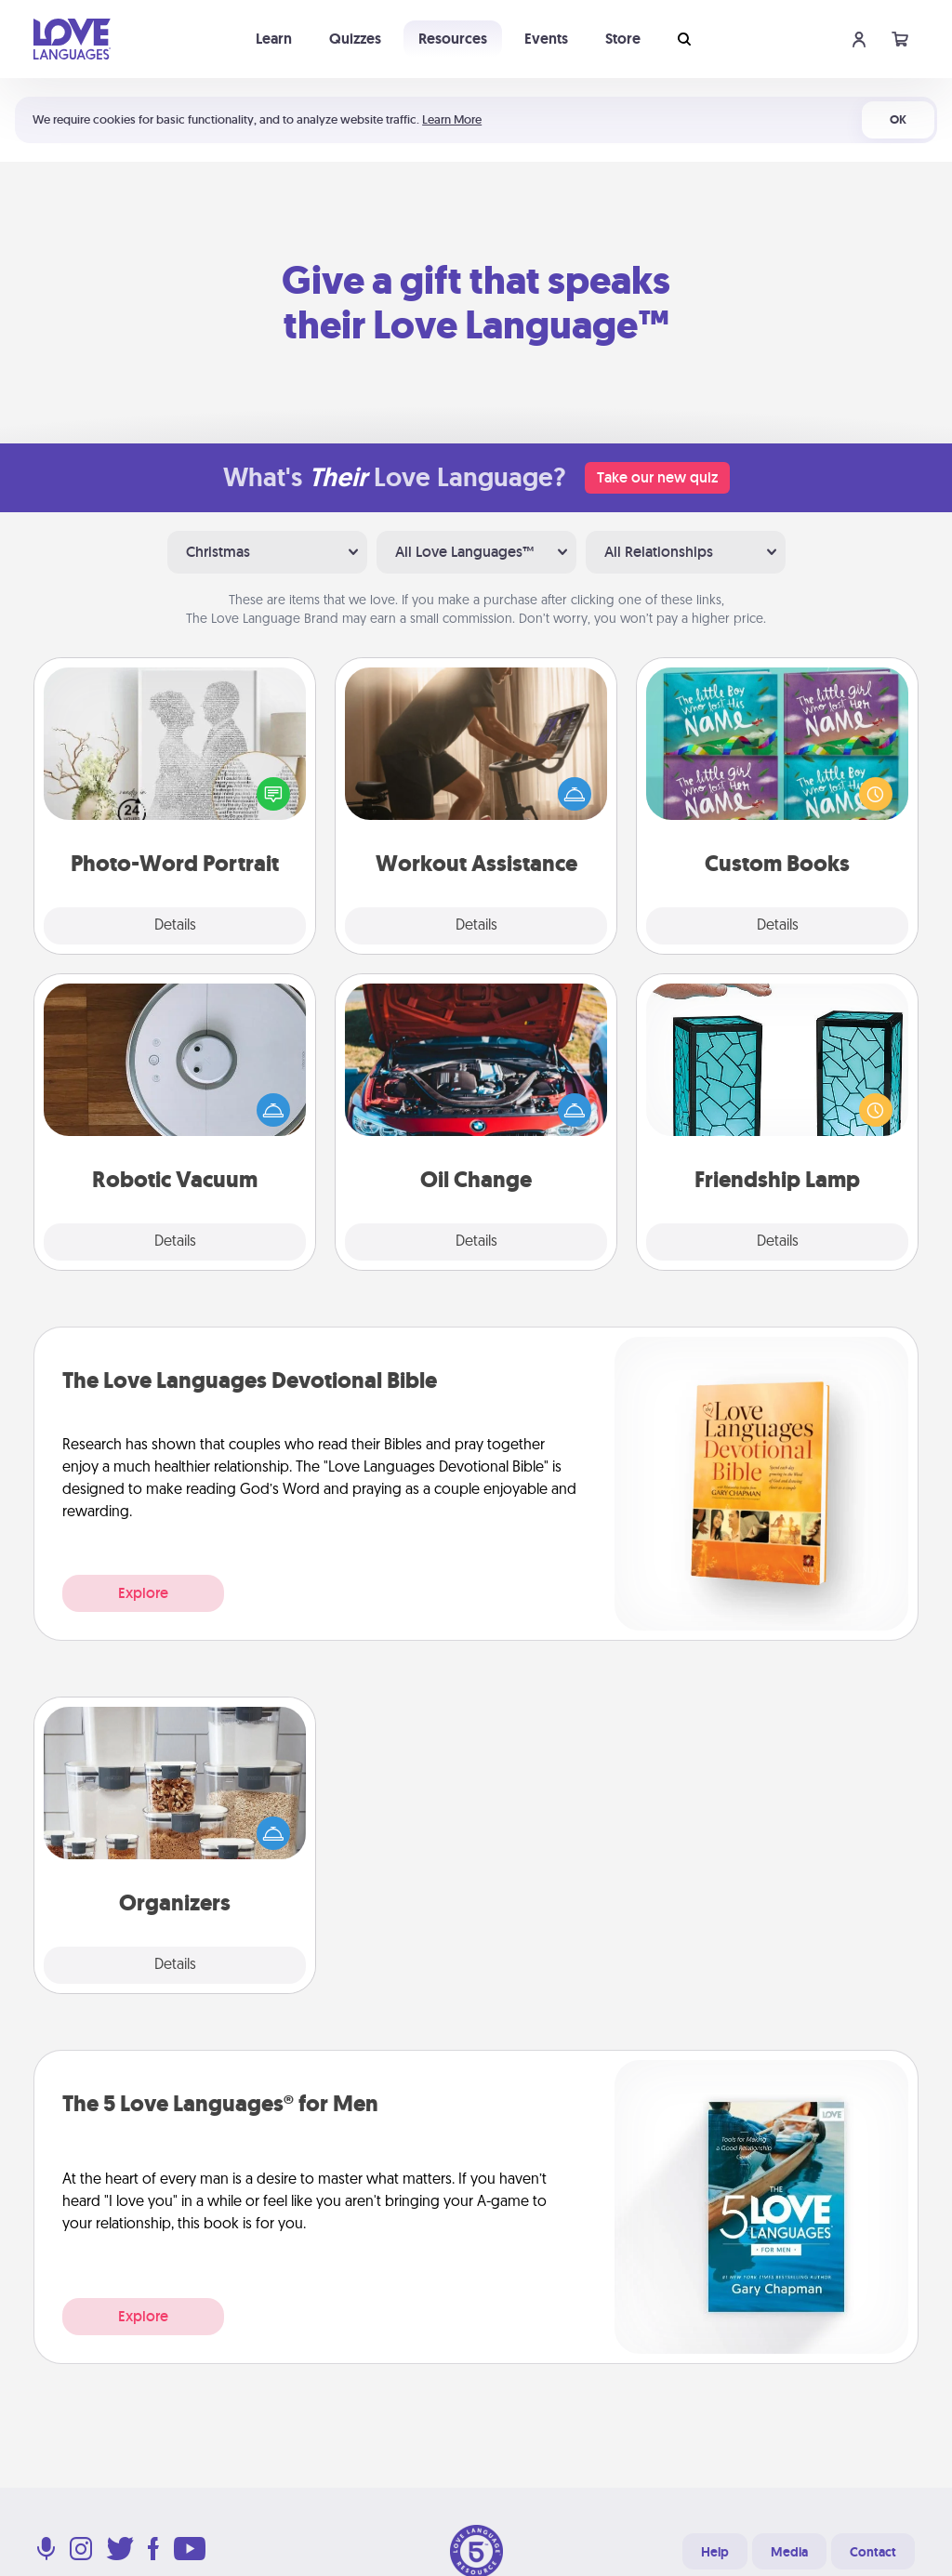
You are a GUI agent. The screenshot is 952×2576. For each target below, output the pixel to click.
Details (175, 925)
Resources (452, 38)
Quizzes (355, 38)
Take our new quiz (657, 477)
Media (789, 2551)
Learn (274, 38)
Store (623, 38)
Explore (143, 1593)
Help (715, 2551)
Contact (873, 2551)
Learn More (452, 119)
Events (546, 38)
